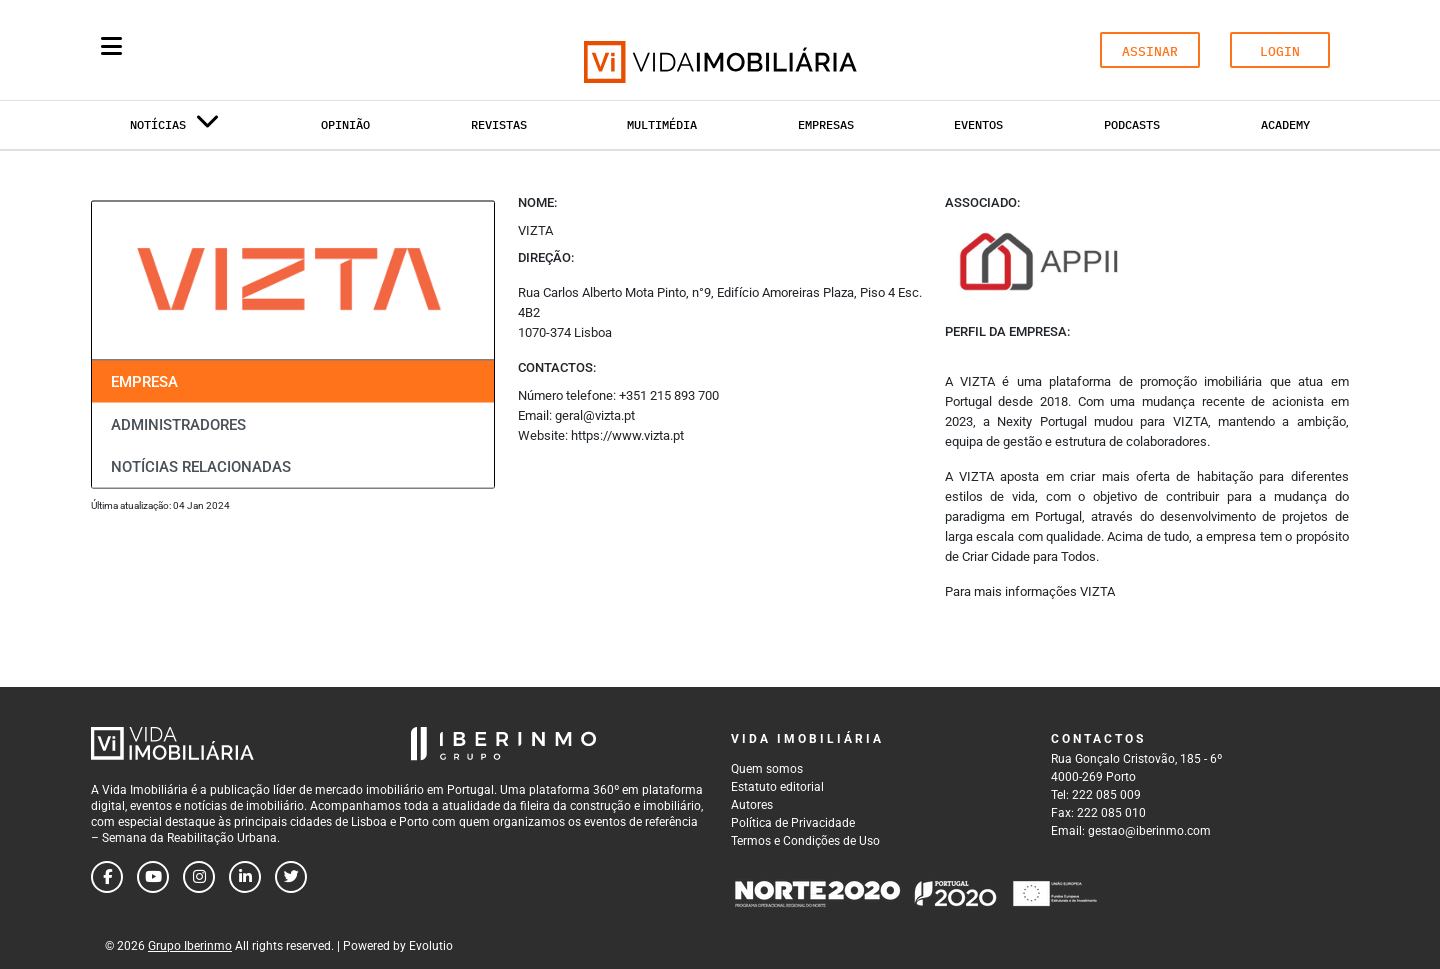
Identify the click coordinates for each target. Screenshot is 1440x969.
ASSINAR (1150, 51)
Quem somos (767, 769)
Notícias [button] (175, 128)
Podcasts (1132, 124)
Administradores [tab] (178, 424)
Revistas (499, 124)
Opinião (345, 124)
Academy (1285, 124)
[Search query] (228, 50)
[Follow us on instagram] (199, 877)
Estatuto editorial (777, 787)
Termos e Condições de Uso (805, 841)
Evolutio (431, 946)
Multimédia (662, 124)
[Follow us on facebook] (107, 877)
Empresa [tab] (144, 382)
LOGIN (1280, 51)
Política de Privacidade (793, 823)
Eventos (978, 124)
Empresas (826, 124)
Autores (752, 805)
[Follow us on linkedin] (245, 877)
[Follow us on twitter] (291, 877)
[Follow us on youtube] (153, 877)
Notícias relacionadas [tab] (201, 467)
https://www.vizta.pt (627, 435)
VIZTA (1097, 591)
